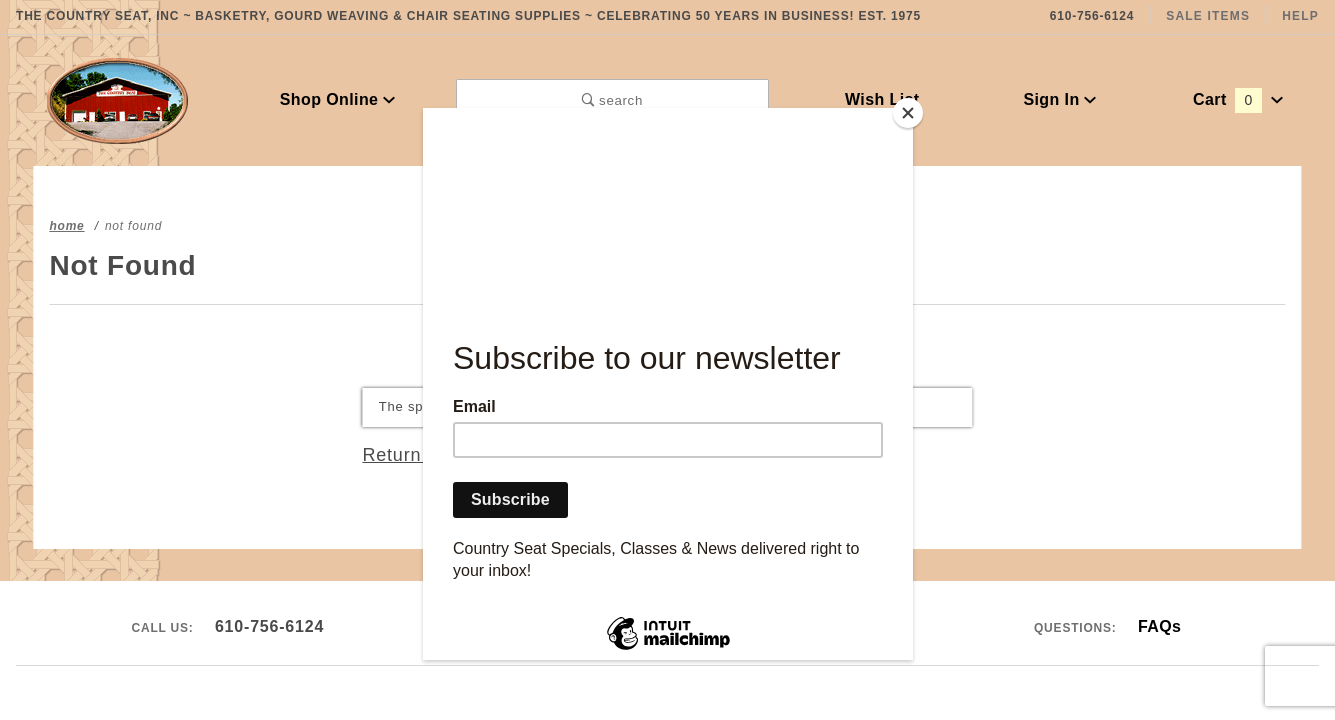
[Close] (908, 113)
